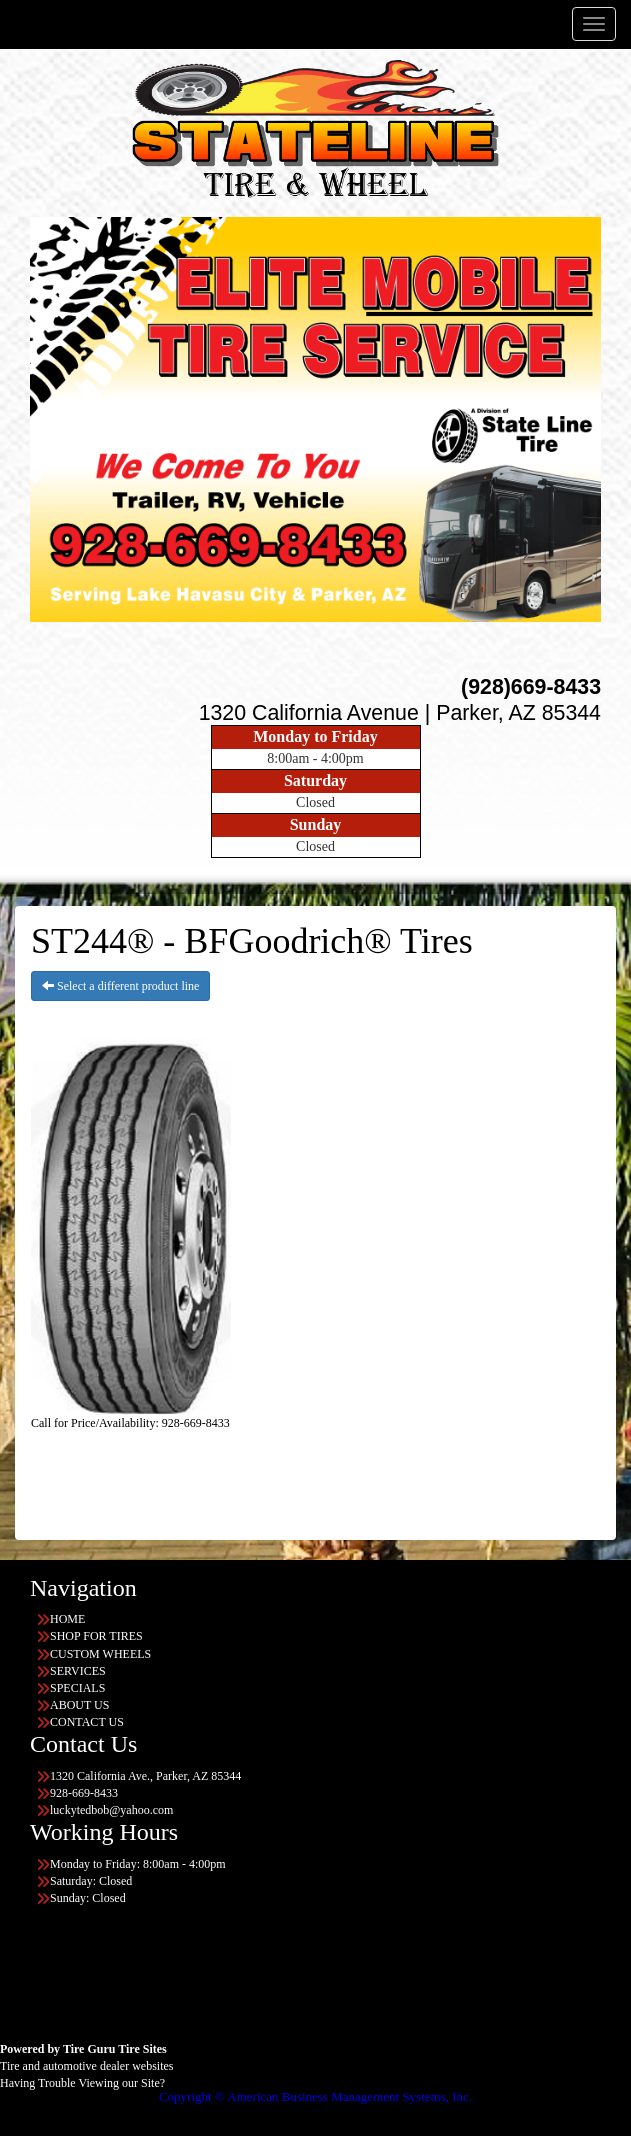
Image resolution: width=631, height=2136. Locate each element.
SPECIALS (77, 1688)
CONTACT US (87, 1722)
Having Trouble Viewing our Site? (82, 2083)
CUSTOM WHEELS (100, 1654)
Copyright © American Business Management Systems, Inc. (315, 2096)
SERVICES (78, 1671)
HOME (67, 1619)
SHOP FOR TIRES (96, 1636)
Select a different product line (120, 986)
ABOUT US (79, 1705)
